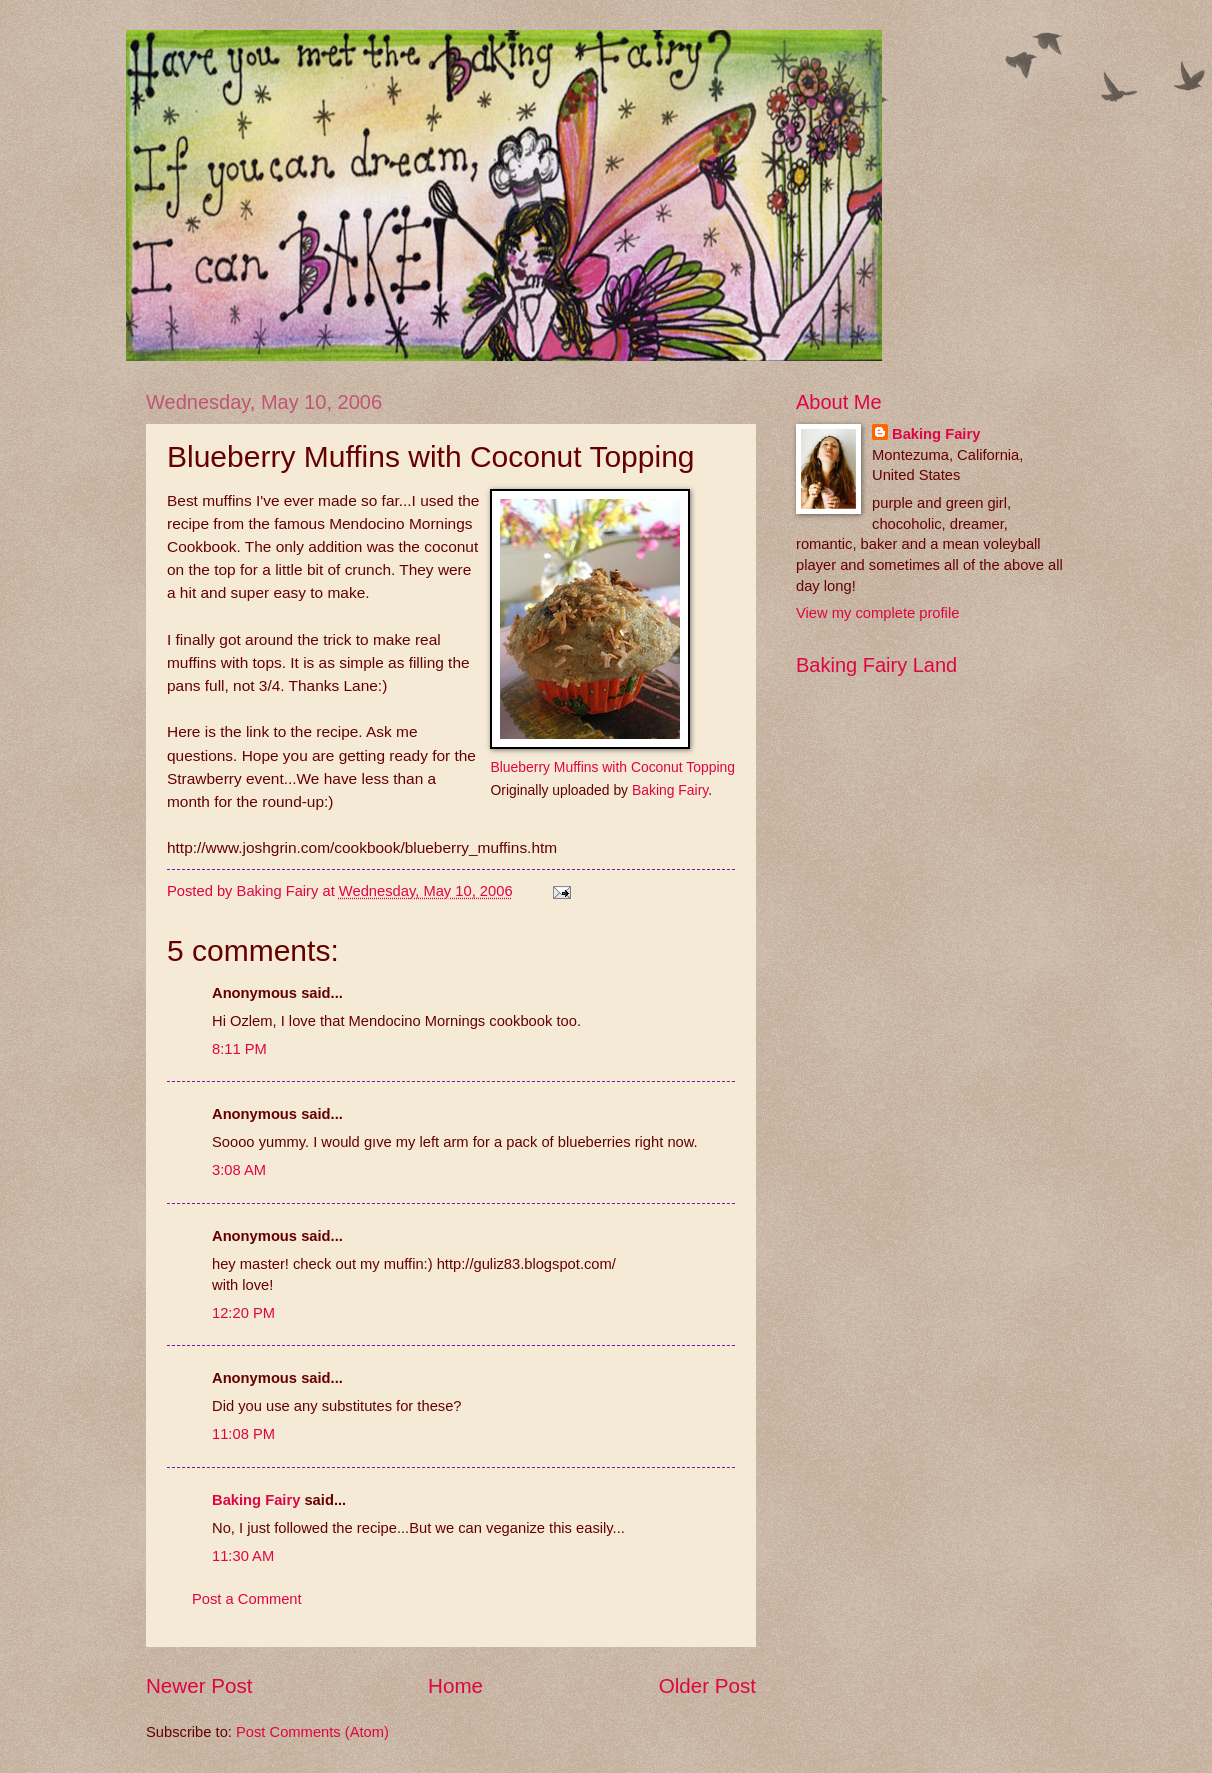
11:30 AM (243, 1556)
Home (455, 1685)
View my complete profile (877, 613)
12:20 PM (243, 1313)
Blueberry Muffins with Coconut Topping (612, 767)
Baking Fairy (670, 790)
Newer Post (199, 1685)
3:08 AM (239, 1170)
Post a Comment (247, 1599)
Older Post (707, 1685)
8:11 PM (239, 1049)
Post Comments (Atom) (312, 1732)
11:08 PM (243, 1434)
